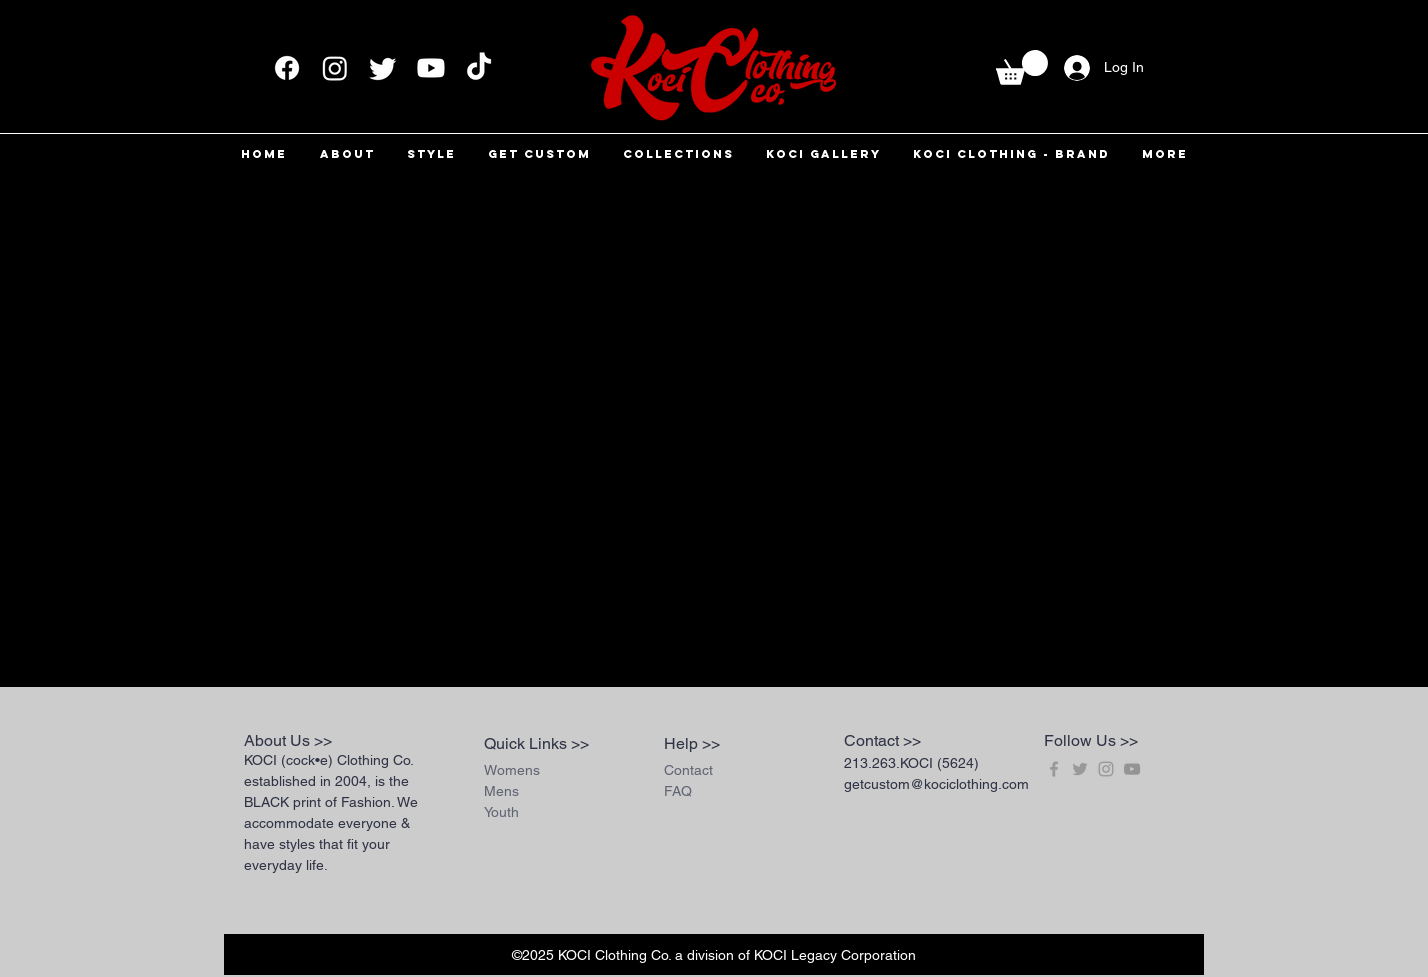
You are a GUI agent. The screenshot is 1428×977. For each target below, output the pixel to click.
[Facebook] (287, 68)
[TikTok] (479, 68)
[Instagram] (335, 68)
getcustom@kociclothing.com (936, 784)
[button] (1022, 67)
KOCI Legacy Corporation (835, 955)
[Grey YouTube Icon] (1132, 769)
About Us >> (288, 740)
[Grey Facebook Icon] (1054, 769)
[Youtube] (431, 68)
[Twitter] (383, 68)
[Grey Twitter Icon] (1080, 769)
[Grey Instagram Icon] (1106, 769)
